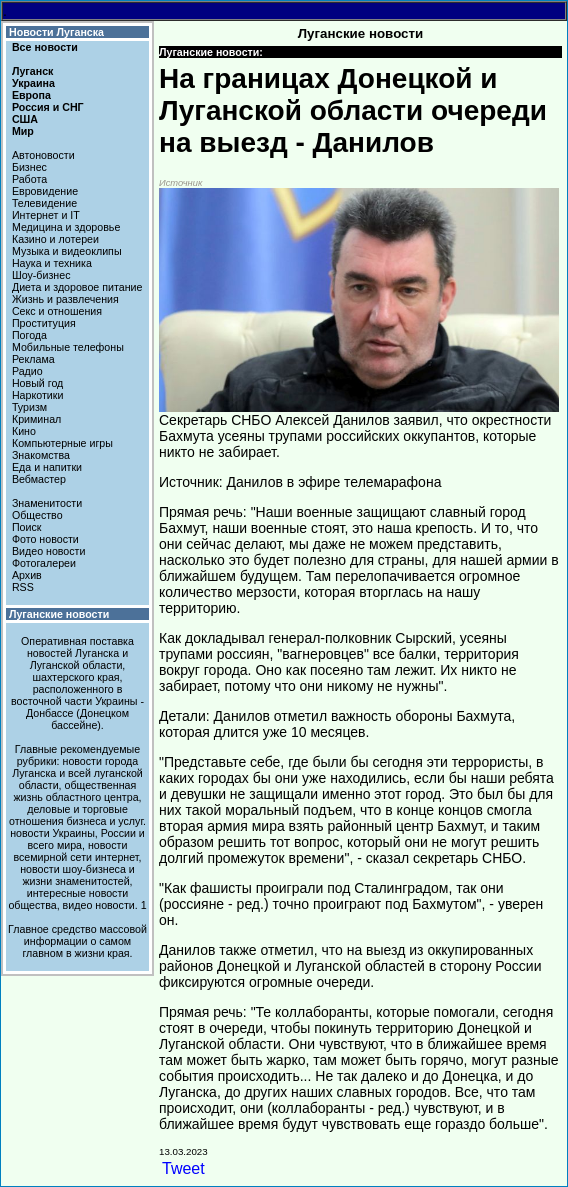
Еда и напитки (47, 467)
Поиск (27, 527)
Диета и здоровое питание (77, 287)
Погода (29, 335)
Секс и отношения (57, 311)
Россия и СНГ (48, 107)
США (25, 119)
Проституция (44, 323)
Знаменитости (47, 503)
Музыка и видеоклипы (67, 251)
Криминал (36, 419)
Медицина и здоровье (66, 227)
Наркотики (37, 395)
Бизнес (29, 167)
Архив (27, 575)
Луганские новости (59, 614)
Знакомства (41, 455)
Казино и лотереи (55, 239)
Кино (24, 431)
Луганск (32, 71)
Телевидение (44, 203)
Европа (31, 95)
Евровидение (45, 191)
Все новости (45, 47)
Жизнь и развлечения (65, 299)
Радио (27, 371)
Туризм (29, 407)
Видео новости (49, 551)
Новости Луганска (56, 32)
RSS (23, 587)
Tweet (183, 1168)
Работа (29, 179)
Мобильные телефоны (68, 347)
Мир (23, 131)
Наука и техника (52, 263)
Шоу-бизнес (41, 275)
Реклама (33, 359)
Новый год (37, 383)
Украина (33, 83)
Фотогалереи (44, 563)
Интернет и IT (46, 215)
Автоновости (43, 155)
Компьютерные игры (62, 443)
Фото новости (45, 539)
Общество (37, 515)
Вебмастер (39, 479)
